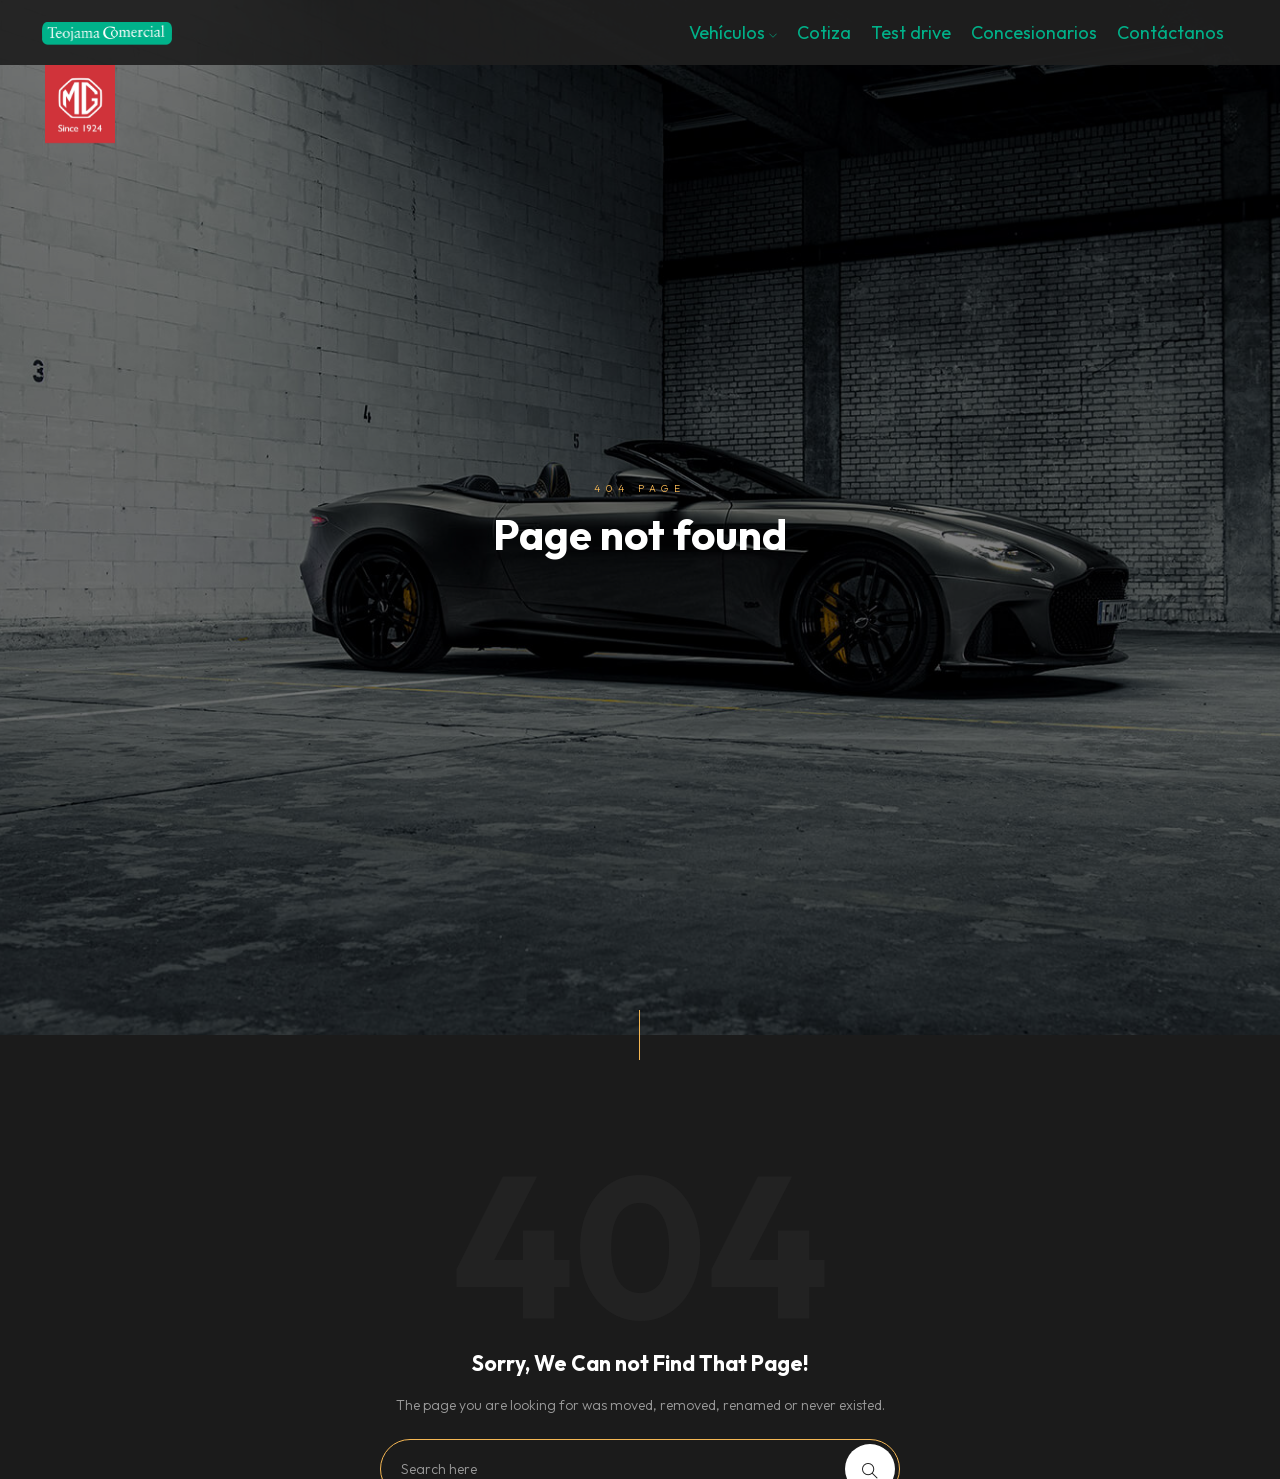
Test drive (911, 32)
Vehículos (733, 32)
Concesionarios (1034, 32)
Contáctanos (1170, 32)
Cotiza (824, 32)
